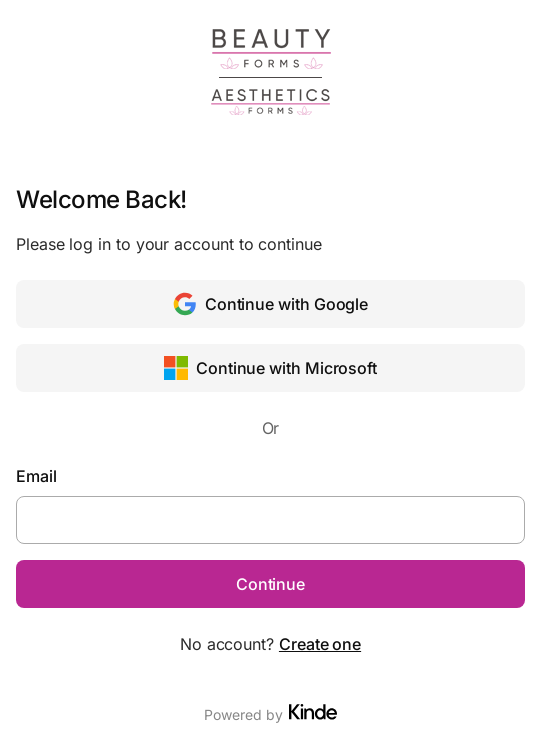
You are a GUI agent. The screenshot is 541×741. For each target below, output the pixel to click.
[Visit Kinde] (313, 712)
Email (36, 476)
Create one (320, 644)
